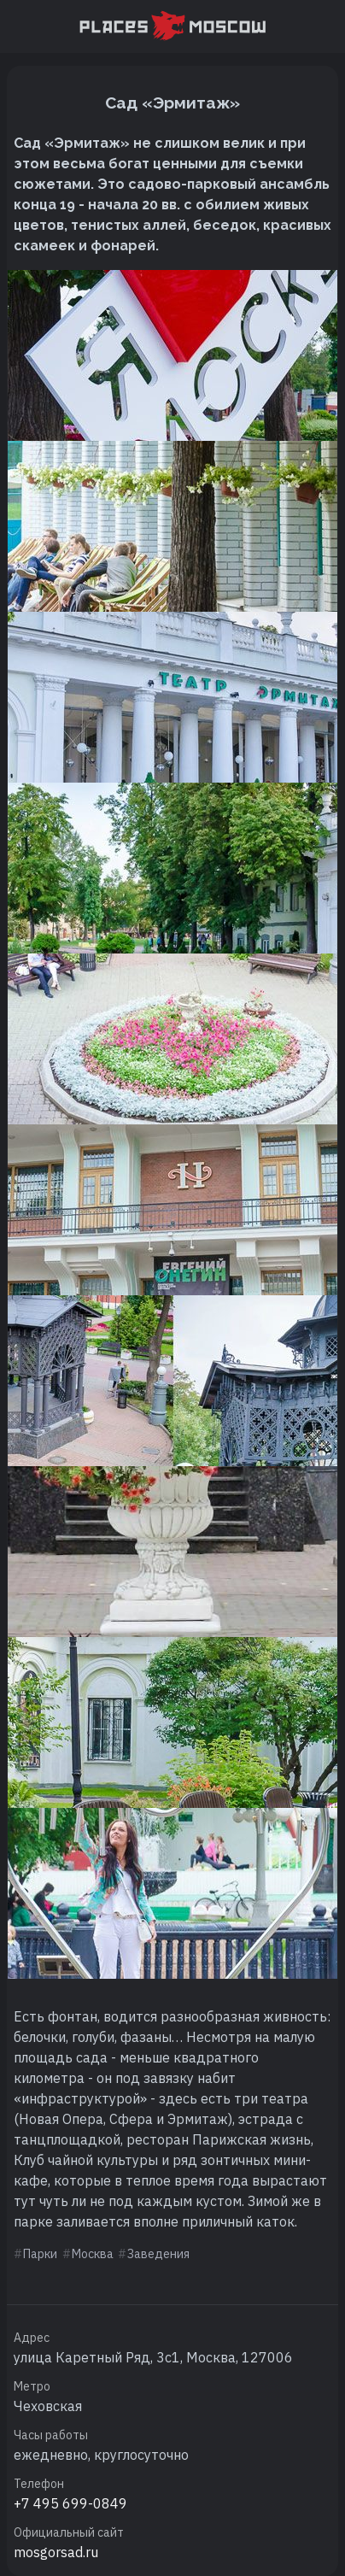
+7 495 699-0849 (70, 2503)
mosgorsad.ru (56, 2552)
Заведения (158, 2254)
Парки (40, 2254)
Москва (93, 2254)
